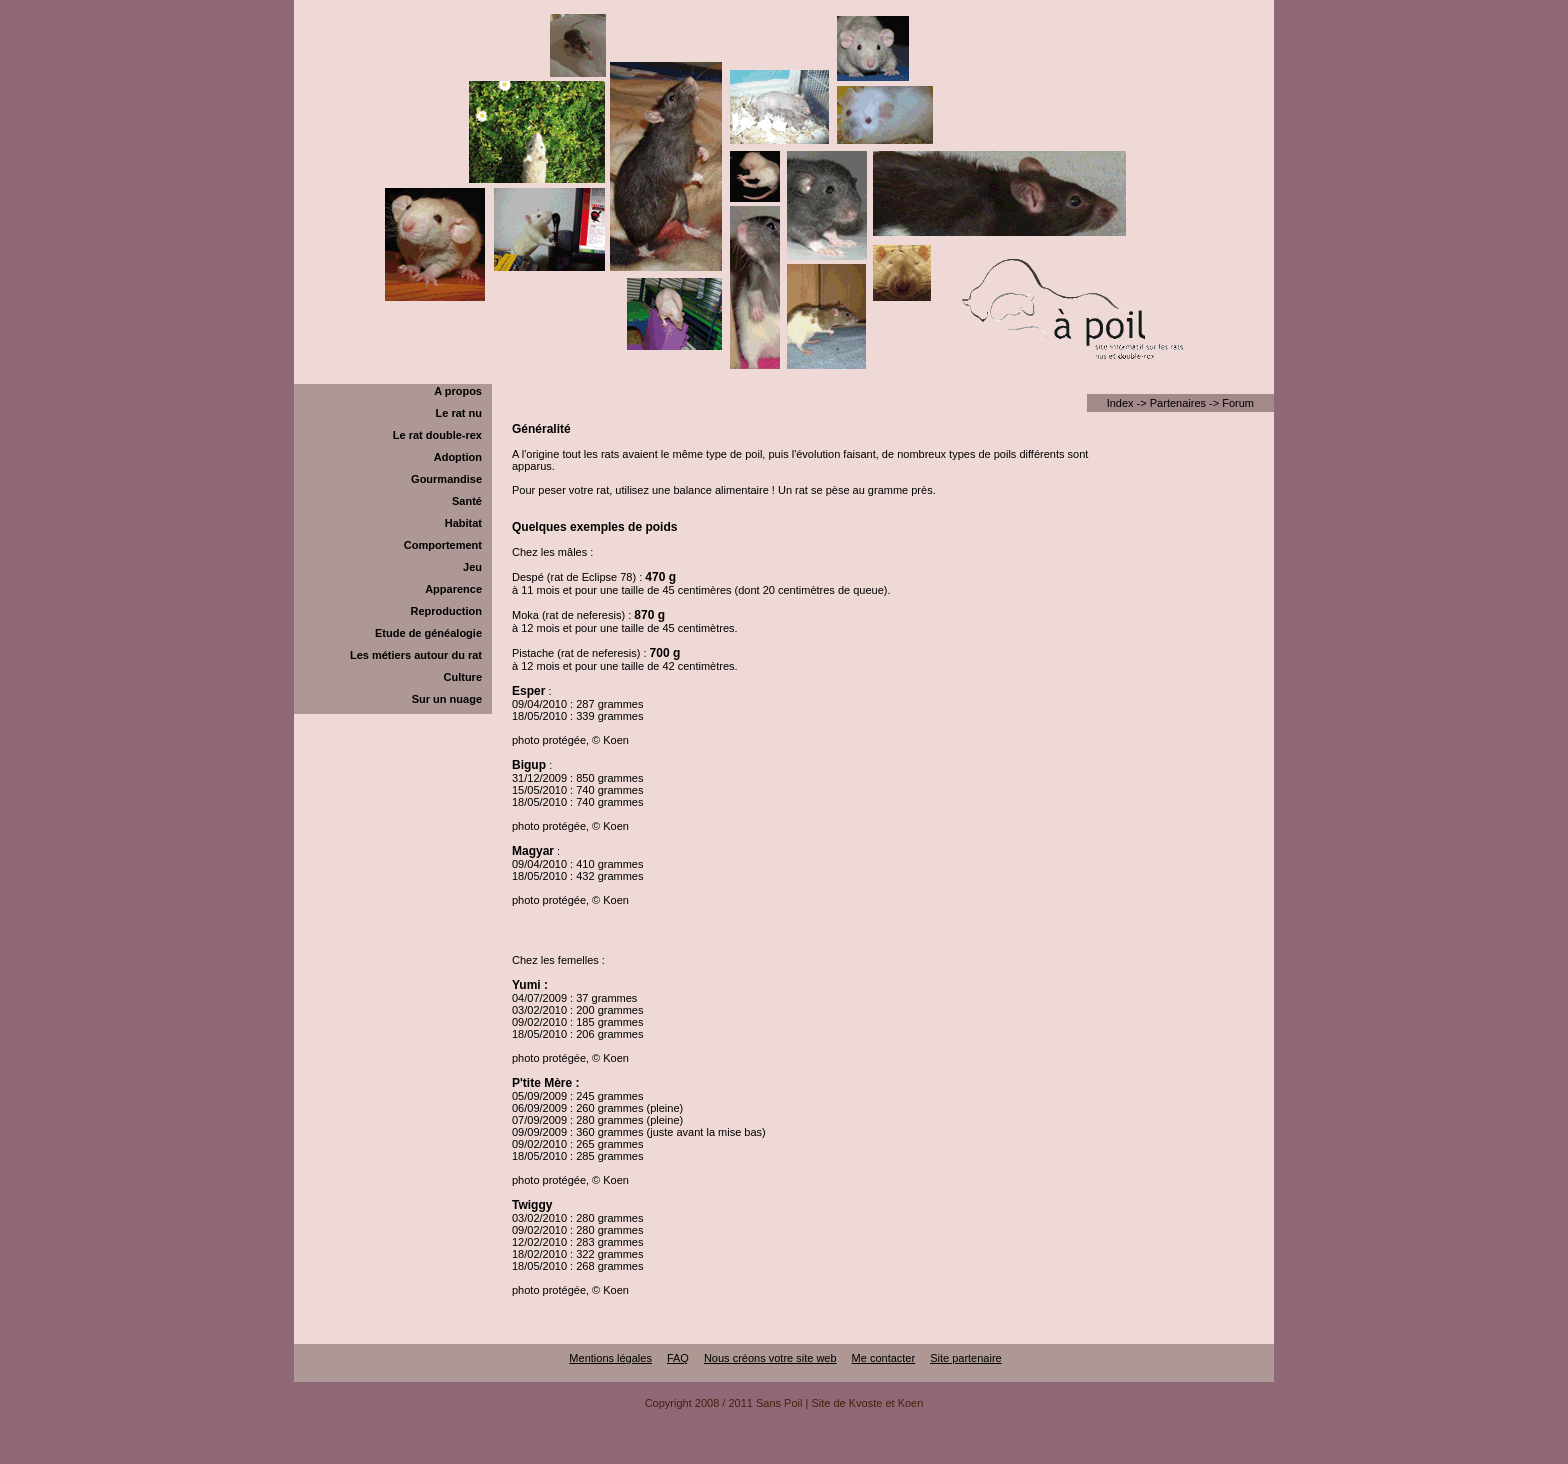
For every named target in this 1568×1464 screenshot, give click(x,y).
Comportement (443, 545)
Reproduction (447, 611)
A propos (458, 391)
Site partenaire (966, 1358)
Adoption (458, 457)
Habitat (463, 523)
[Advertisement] (784, 1456)
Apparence (453, 589)
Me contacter (884, 1358)
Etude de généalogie (428, 633)
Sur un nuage (447, 699)
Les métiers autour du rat (416, 655)
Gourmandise (446, 479)
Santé (467, 501)
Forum (1238, 403)
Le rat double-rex (437, 435)
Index (1120, 403)
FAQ (678, 1358)
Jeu (472, 567)
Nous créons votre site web (770, 1358)
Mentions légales (610, 1358)
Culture (463, 677)
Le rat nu (459, 413)
